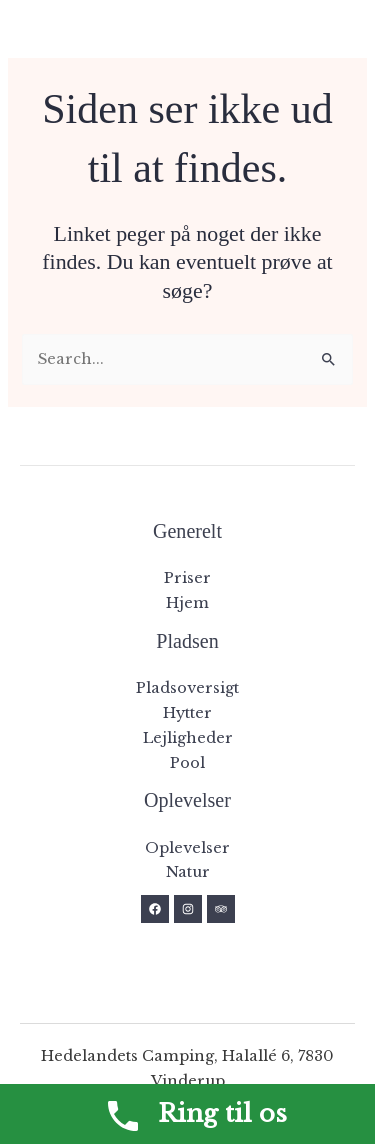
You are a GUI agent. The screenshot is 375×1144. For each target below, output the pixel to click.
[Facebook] (155, 909)
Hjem (187, 603)
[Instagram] (188, 909)
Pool (187, 763)
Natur (188, 872)
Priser (187, 578)
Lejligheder (188, 738)
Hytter (187, 713)
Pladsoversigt (187, 688)
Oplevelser (187, 848)
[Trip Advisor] (221, 909)
